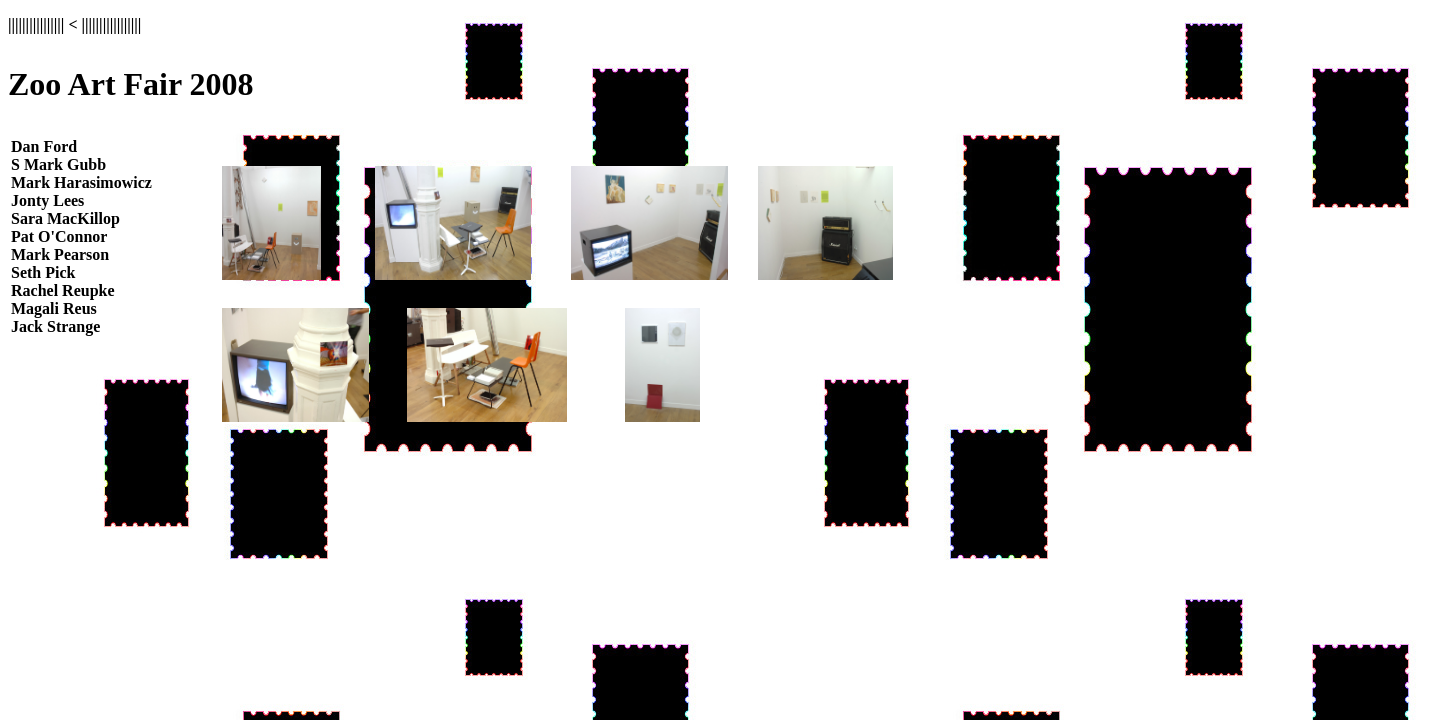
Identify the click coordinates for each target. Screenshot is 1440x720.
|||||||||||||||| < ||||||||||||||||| (74, 24)
